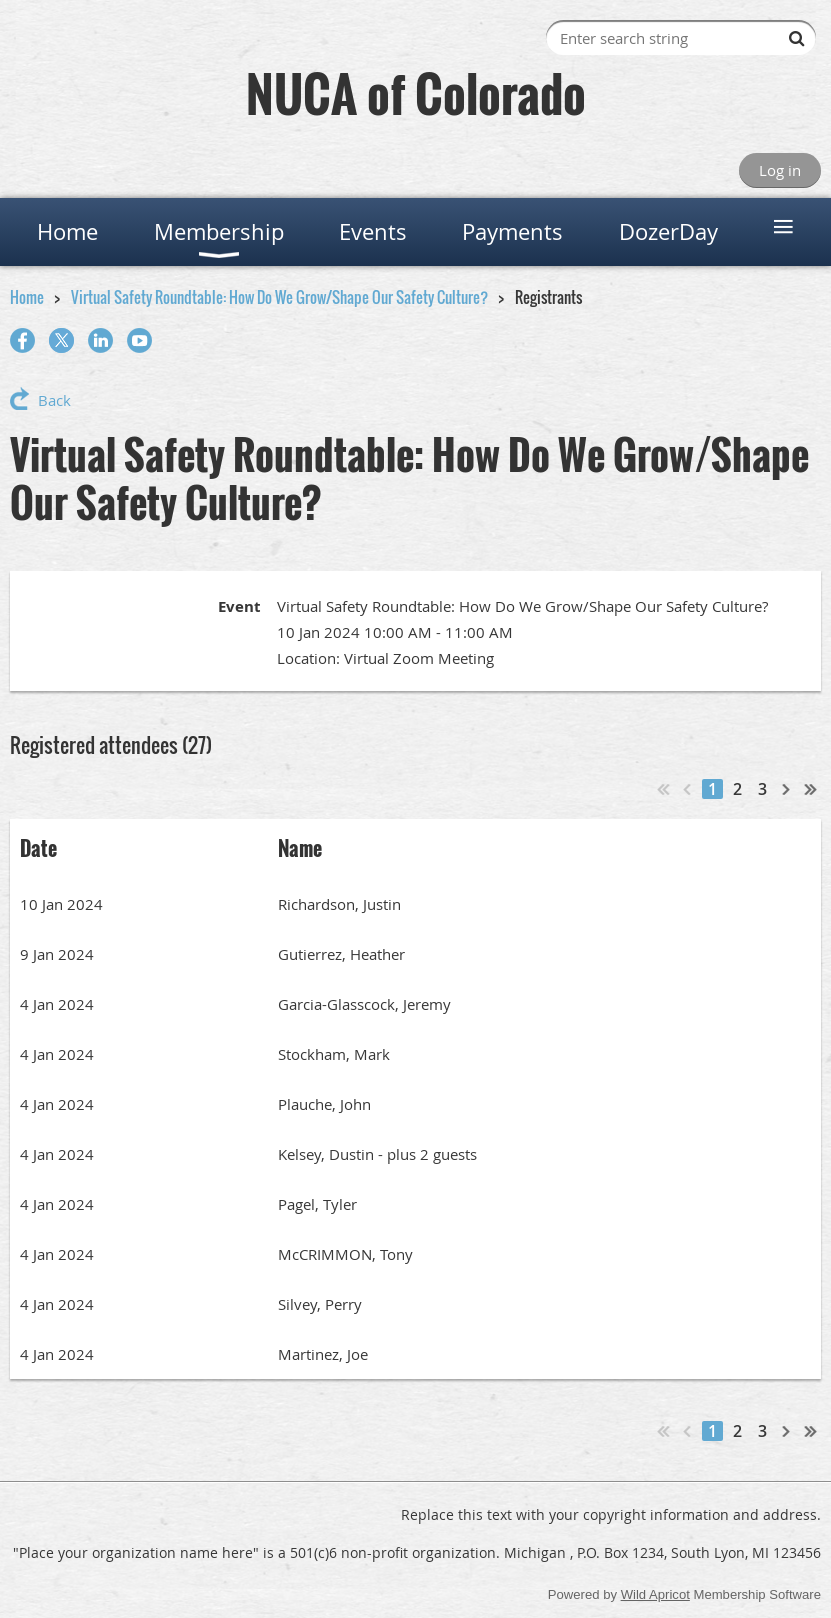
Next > (787, 789)
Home (27, 297)
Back (54, 400)
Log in (780, 170)
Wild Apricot (655, 1594)
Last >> (811, 789)
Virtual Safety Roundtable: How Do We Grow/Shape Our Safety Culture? (279, 297)
